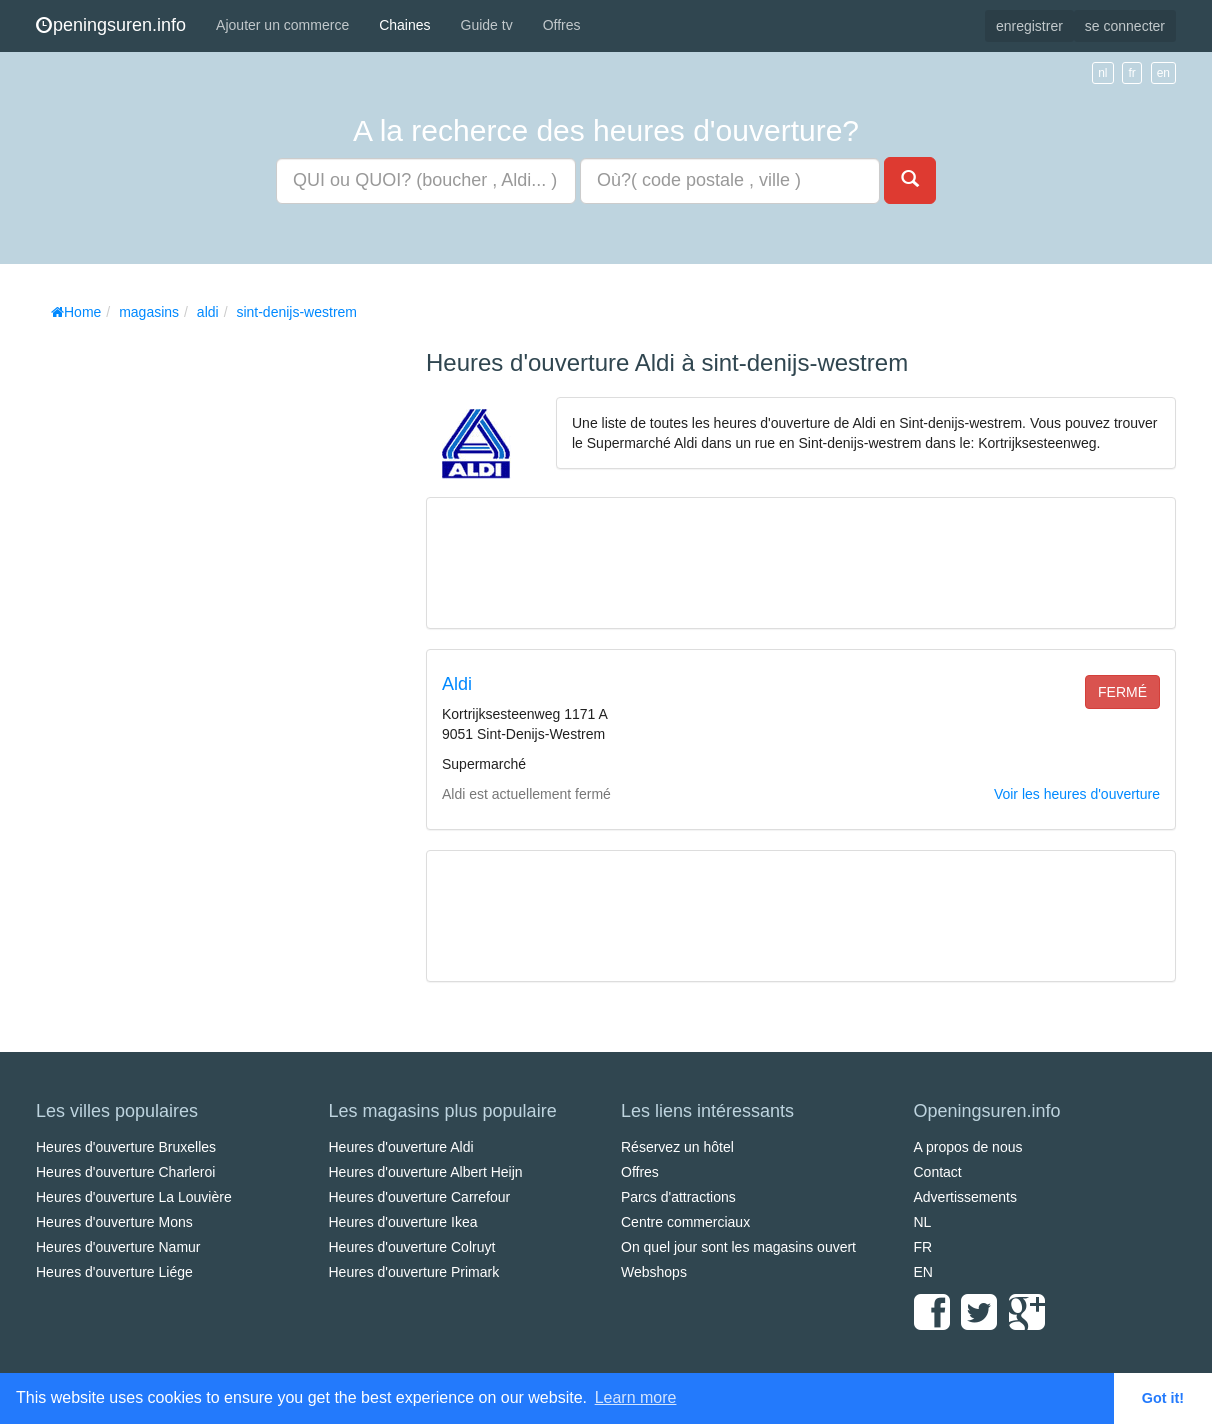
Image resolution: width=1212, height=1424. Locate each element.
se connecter (1125, 26)
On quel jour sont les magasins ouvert (738, 1247)
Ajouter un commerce (282, 25)
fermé (1122, 692)
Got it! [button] (1163, 1398)
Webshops (654, 1272)
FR (923, 1247)
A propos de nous (968, 1147)
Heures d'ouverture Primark (414, 1272)
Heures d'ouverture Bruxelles (126, 1147)
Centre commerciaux (685, 1222)
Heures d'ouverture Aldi (401, 1147)
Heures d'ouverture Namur (118, 1247)
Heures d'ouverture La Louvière (134, 1197)
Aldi (457, 684)
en (1163, 73)
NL (923, 1222)
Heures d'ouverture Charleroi (125, 1172)
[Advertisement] (186, 630)
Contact (938, 1172)
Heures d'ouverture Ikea (403, 1222)
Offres (562, 25)
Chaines (404, 25)
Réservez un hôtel (677, 1147)
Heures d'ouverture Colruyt (412, 1247)
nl (1102, 73)
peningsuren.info (111, 25)
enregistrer (1029, 26)
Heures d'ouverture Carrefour (420, 1197)
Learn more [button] (636, 1397)
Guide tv (487, 25)
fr (1131, 73)
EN (923, 1272)
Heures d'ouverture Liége (114, 1272)
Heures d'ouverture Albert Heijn (426, 1172)
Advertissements (965, 1197)
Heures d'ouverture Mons (114, 1222)
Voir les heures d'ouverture (1077, 794)
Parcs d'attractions (678, 1197)
